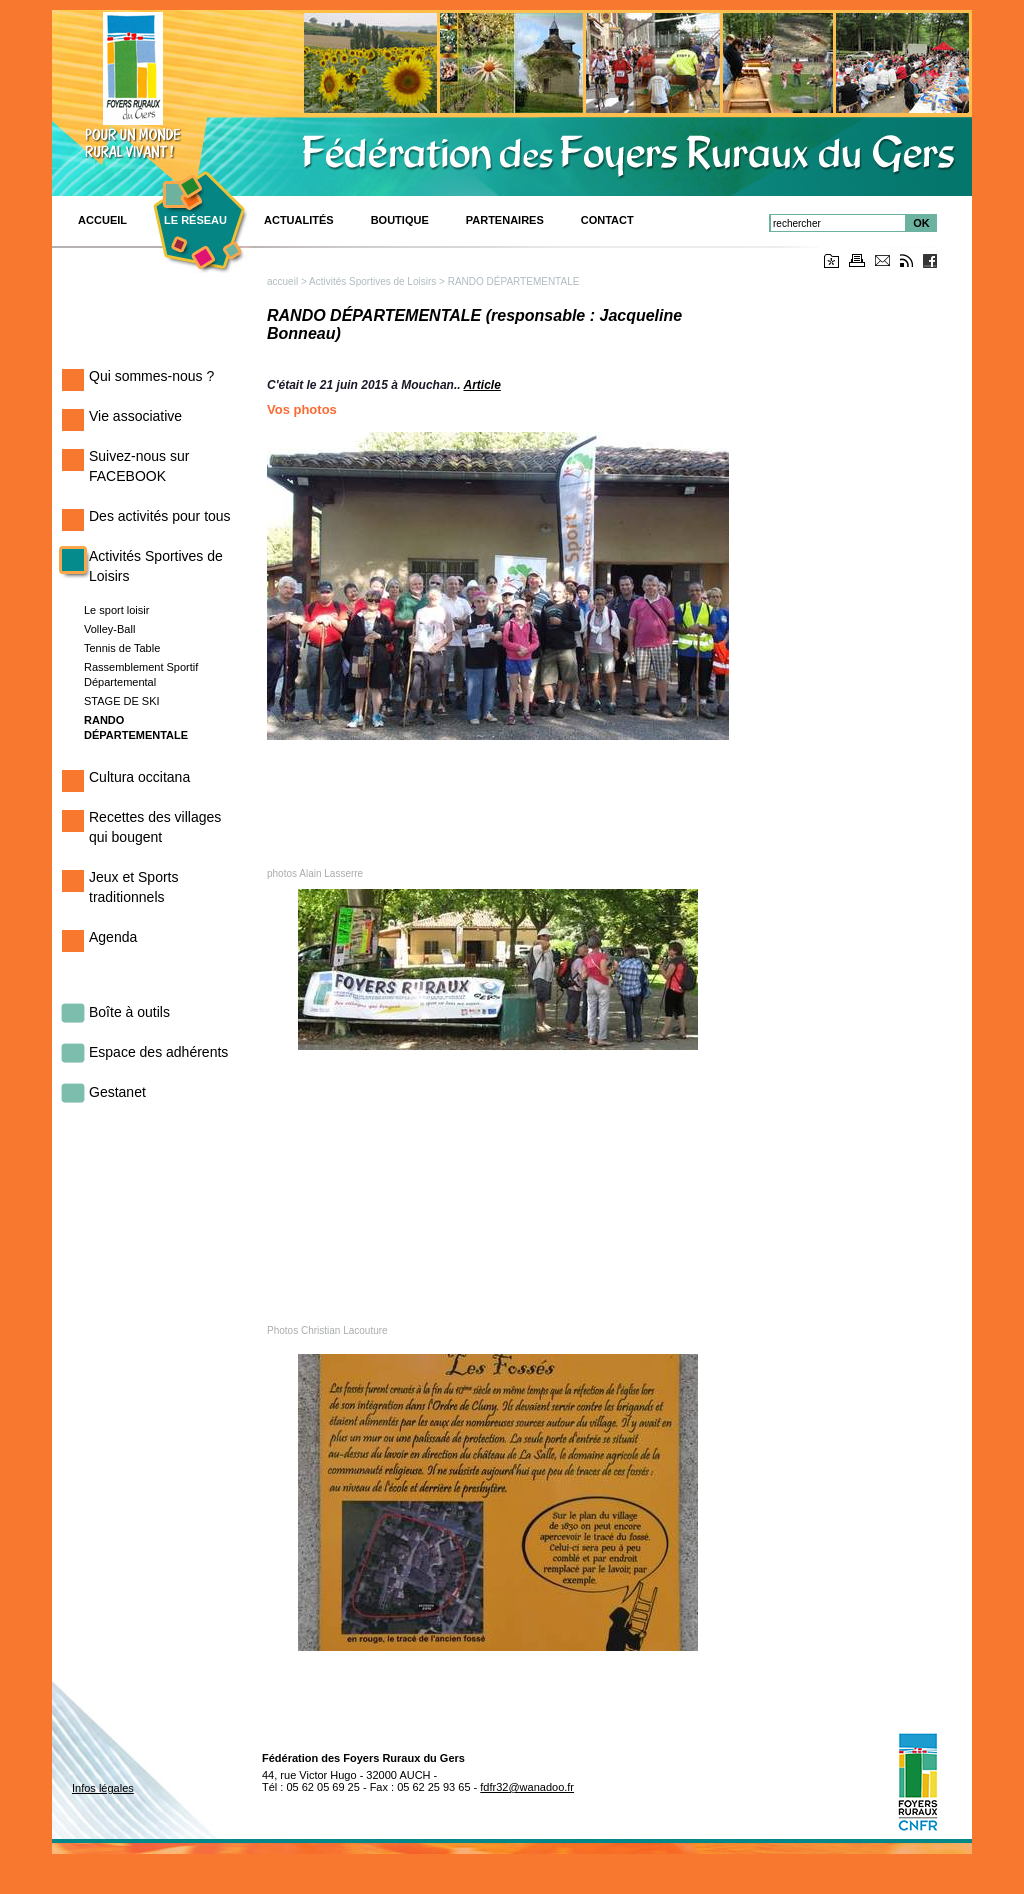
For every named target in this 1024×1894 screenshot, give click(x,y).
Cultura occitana (139, 777)
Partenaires (505, 220)
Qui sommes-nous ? (151, 376)
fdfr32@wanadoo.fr (527, 1787)
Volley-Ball (109, 629)
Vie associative (135, 416)
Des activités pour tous (160, 516)
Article (481, 385)
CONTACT (607, 220)
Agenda (113, 937)
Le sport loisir (116, 610)
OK (921, 223)
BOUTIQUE (400, 220)
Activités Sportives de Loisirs (372, 281)
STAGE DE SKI (122, 701)
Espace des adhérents (158, 1052)
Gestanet (117, 1092)
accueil (282, 281)
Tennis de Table (122, 648)
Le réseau (195, 220)
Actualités (299, 220)
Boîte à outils (129, 1012)
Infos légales (103, 1788)
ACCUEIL (102, 220)
